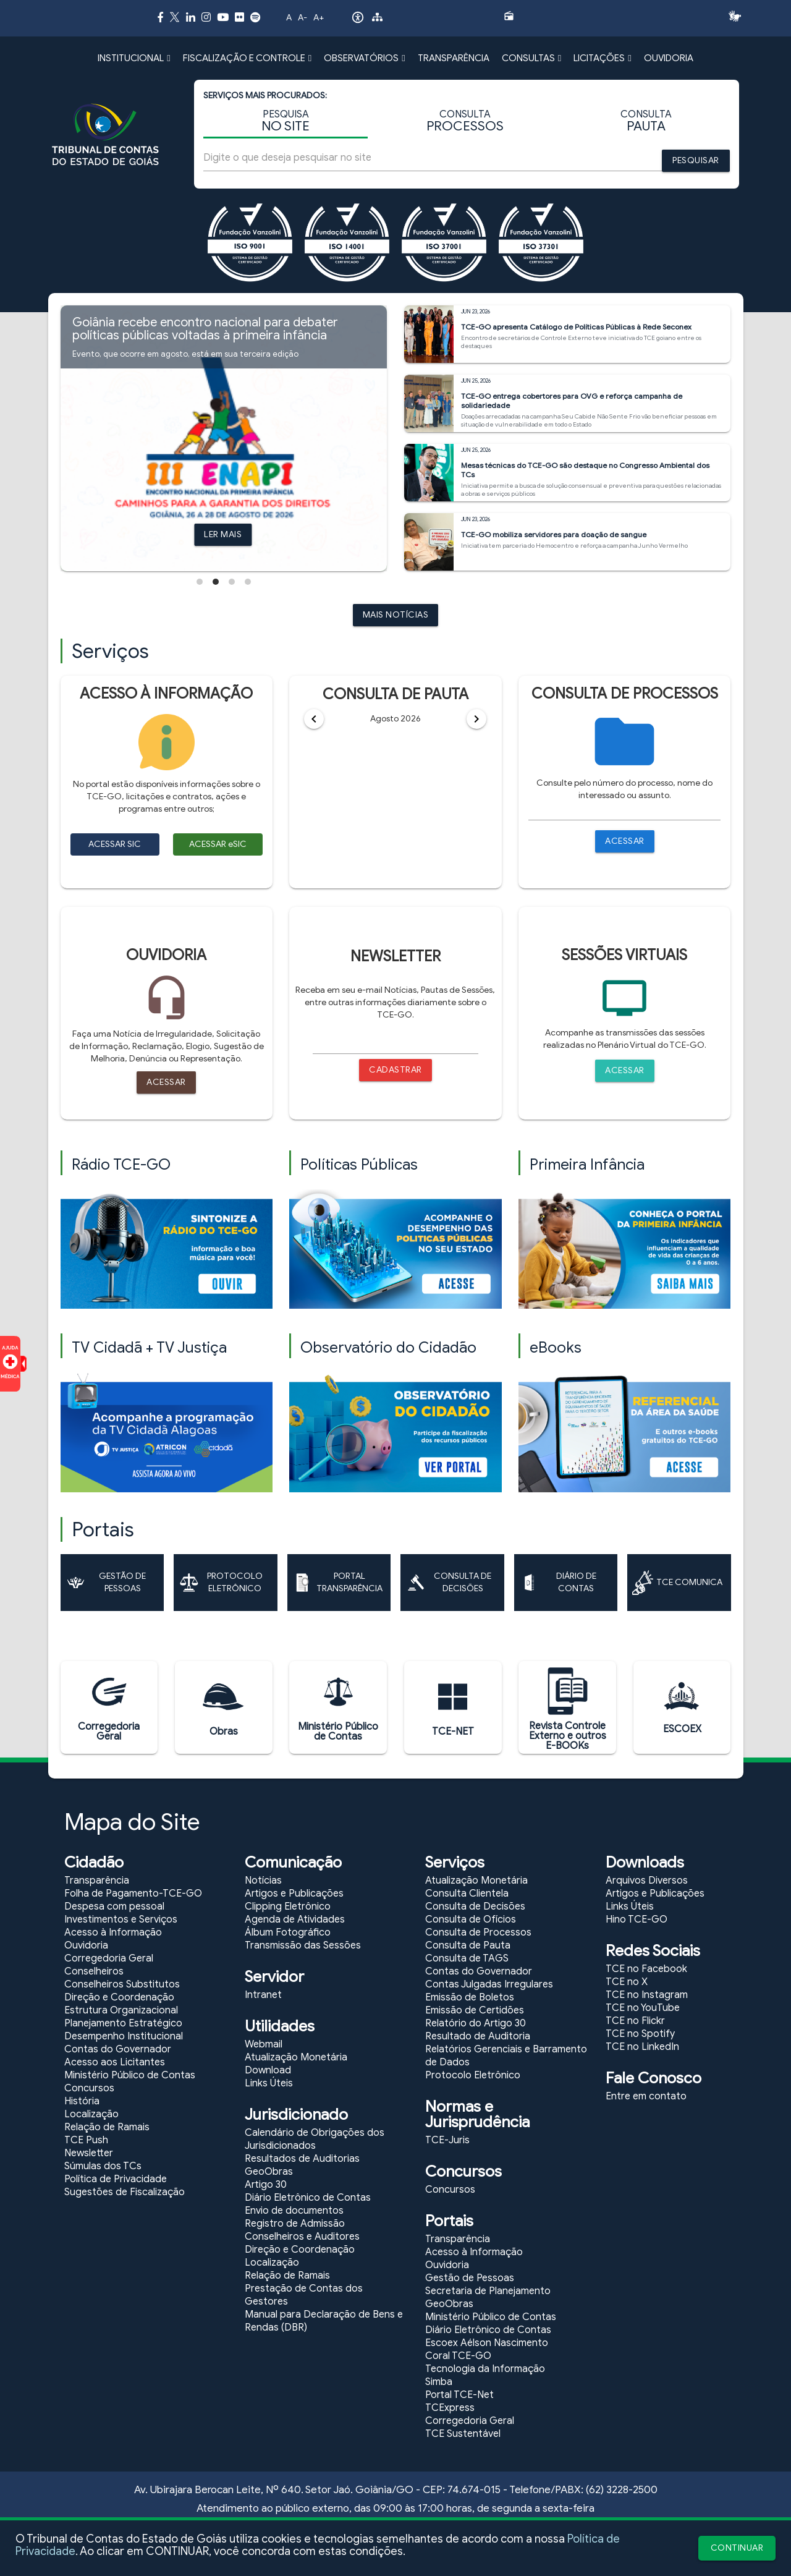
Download (268, 2070)
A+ (318, 17)
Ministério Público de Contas (129, 2075)
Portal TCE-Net (459, 2395)
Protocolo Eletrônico (472, 2075)
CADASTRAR (395, 1070)
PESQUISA (285, 121)
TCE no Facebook (646, 1969)
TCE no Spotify (640, 2034)
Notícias (263, 1880)
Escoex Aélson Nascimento (486, 2343)
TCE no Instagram (647, 1995)
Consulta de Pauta (467, 1945)
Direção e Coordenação (119, 1997)
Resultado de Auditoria (477, 2036)
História (81, 2101)
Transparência (96, 1880)
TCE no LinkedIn (642, 2047)
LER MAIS (223, 534)
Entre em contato (646, 2096)
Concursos (89, 2088)
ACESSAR (625, 841)
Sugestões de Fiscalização (124, 2192)
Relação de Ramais (107, 2127)
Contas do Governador (117, 2049)
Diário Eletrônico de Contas (308, 2197)
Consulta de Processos (478, 1932)
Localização (91, 2114)
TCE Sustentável (463, 2434)
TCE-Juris (447, 2140)
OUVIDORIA (668, 58)
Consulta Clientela (467, 1893)
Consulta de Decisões (475, 1906)
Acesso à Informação (113, 1932)
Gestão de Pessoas (469, 2278)
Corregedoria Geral (108, 1958)
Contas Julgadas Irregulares (489, 1984)
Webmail (263, 2044)
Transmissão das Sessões (303, 1945)
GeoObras (269, 2172)
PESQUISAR (695, 160)
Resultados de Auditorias (302, 2159)
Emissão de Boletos (469, 1997)
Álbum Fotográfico (288, 1932)
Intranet (263, 1995)
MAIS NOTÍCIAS (396, 615)
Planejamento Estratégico (123, 2023)
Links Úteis (269, 2083)
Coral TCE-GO (458, 2356)
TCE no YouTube (643, 2008)
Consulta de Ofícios (470, 1919)
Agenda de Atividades (295, 1919)
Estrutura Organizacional (121, 2010)
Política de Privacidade (115, 2179)
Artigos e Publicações (294, 1893)
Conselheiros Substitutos (122, 1984)
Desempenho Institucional (123, 2036)
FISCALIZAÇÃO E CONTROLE (247, 58)
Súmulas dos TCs (103, 2166)
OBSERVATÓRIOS (364, 58)
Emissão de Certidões (474, 2010)
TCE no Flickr (635, 2021)
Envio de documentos (294, 2210)
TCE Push (86, 2140)
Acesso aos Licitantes (114, 2062)
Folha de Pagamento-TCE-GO (133, 1893)
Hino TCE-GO (636, 1919)
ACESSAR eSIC (218, 844)
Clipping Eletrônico (288, 1906)
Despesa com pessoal (114, 1906)
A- (302, 17)
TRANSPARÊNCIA (453, 58)
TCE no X (627, 1982)
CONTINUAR (737, 2548)
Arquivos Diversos (647, 1880)
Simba (438, 2382)
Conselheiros (94, 1971)
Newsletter (88, 2153)
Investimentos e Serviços (120, 1919)
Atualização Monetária (296, 2057)
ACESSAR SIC (114, 844)
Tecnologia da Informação (485, 2369)
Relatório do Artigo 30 (475, 2023)
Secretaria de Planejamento (488, 2291)
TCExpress (450, 2408)
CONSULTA (465, 121)
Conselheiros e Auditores (302, 2236)
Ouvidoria (86, 1945)
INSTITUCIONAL (134, 58)
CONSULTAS (531, 58)
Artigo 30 (266, 2185)
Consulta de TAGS (467, 1958)
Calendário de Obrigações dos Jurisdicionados (314, 2139)
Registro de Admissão (295, 2223)
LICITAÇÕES (602, 58)
